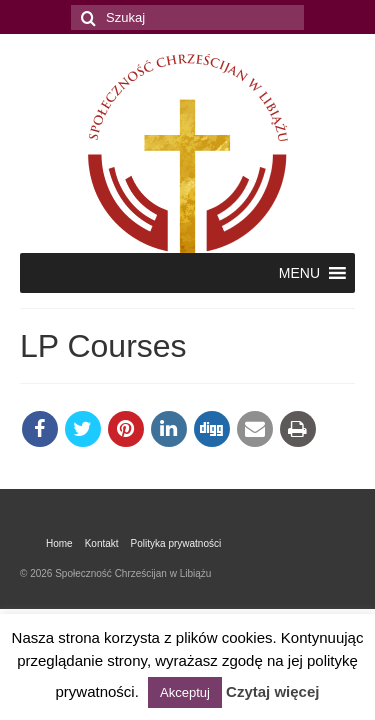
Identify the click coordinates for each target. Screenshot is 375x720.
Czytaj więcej (272, 691)
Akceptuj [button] (185, 692)
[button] (299, 273)
